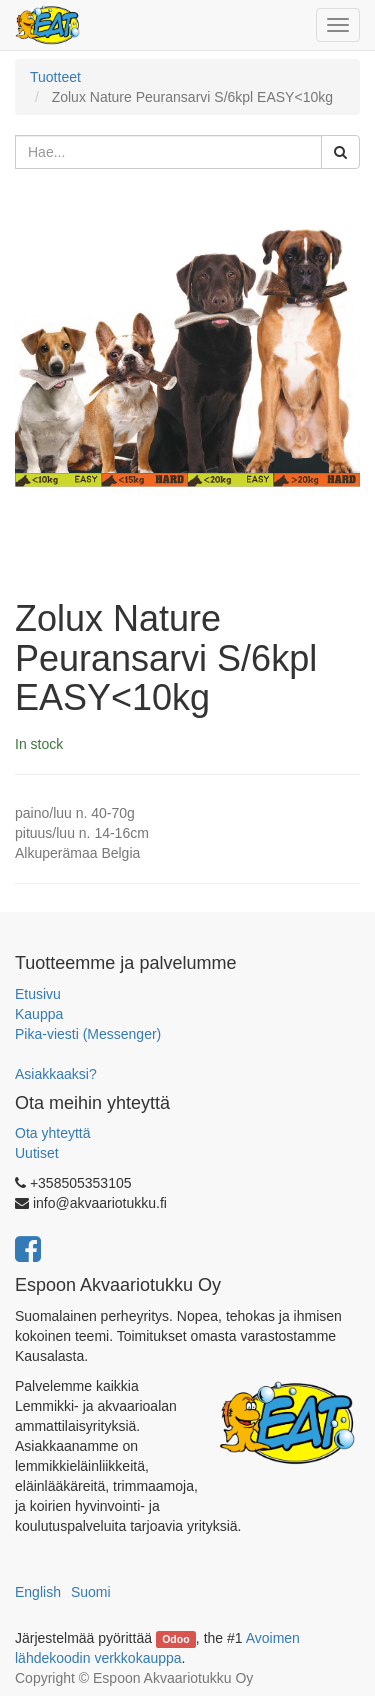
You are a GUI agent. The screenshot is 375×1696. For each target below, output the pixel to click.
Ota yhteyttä (52, 1133)
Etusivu (38, 994)
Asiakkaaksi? (56, 1074)
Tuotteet (55, 77)
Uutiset (37, 1153)
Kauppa (39, 1014)
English (38, 1592)
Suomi (91, 1592)
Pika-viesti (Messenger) (88, 1034)
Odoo (175, 1639)
